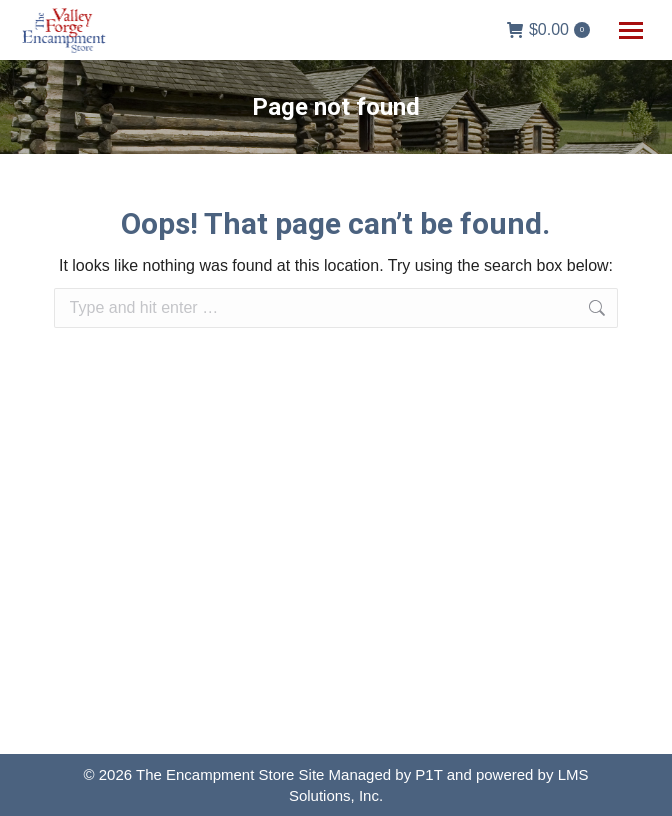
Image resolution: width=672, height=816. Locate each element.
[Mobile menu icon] (631, 30)
